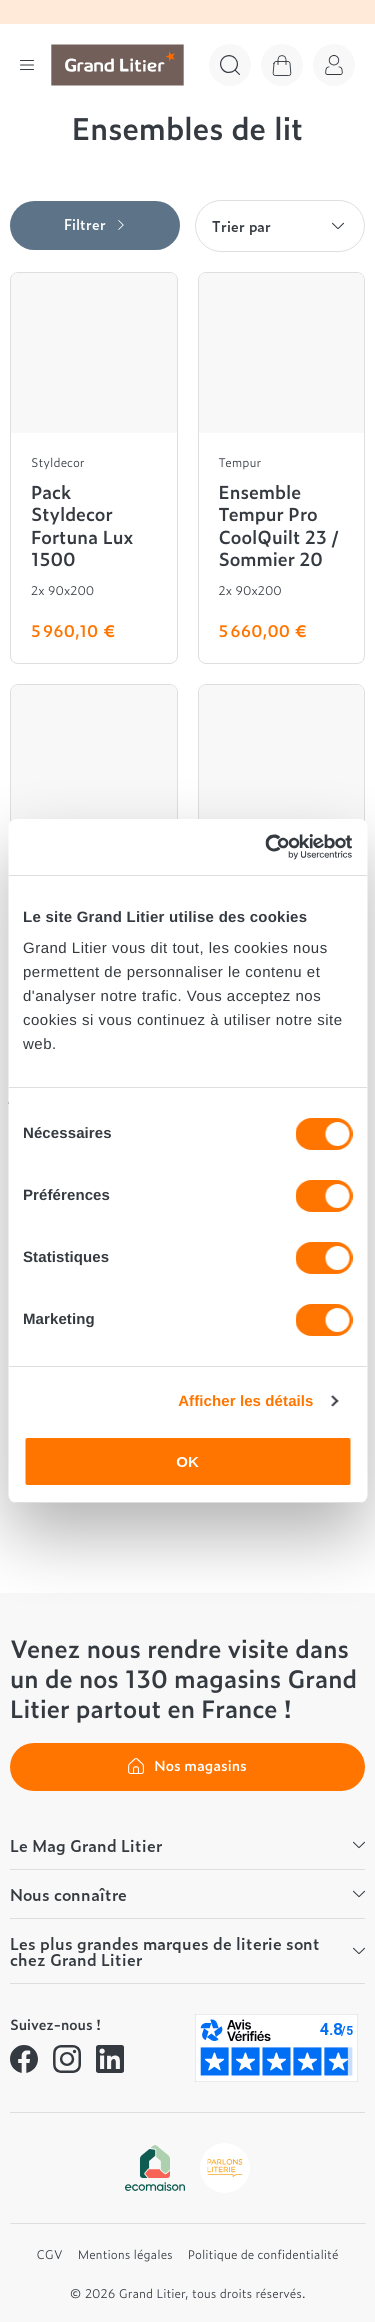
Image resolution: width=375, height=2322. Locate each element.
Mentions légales (125, 2254)
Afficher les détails (245, 1401)
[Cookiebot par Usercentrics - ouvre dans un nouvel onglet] (267, 847)
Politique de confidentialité (263, 2254)
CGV (50, 2254)
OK (187, 1461)
